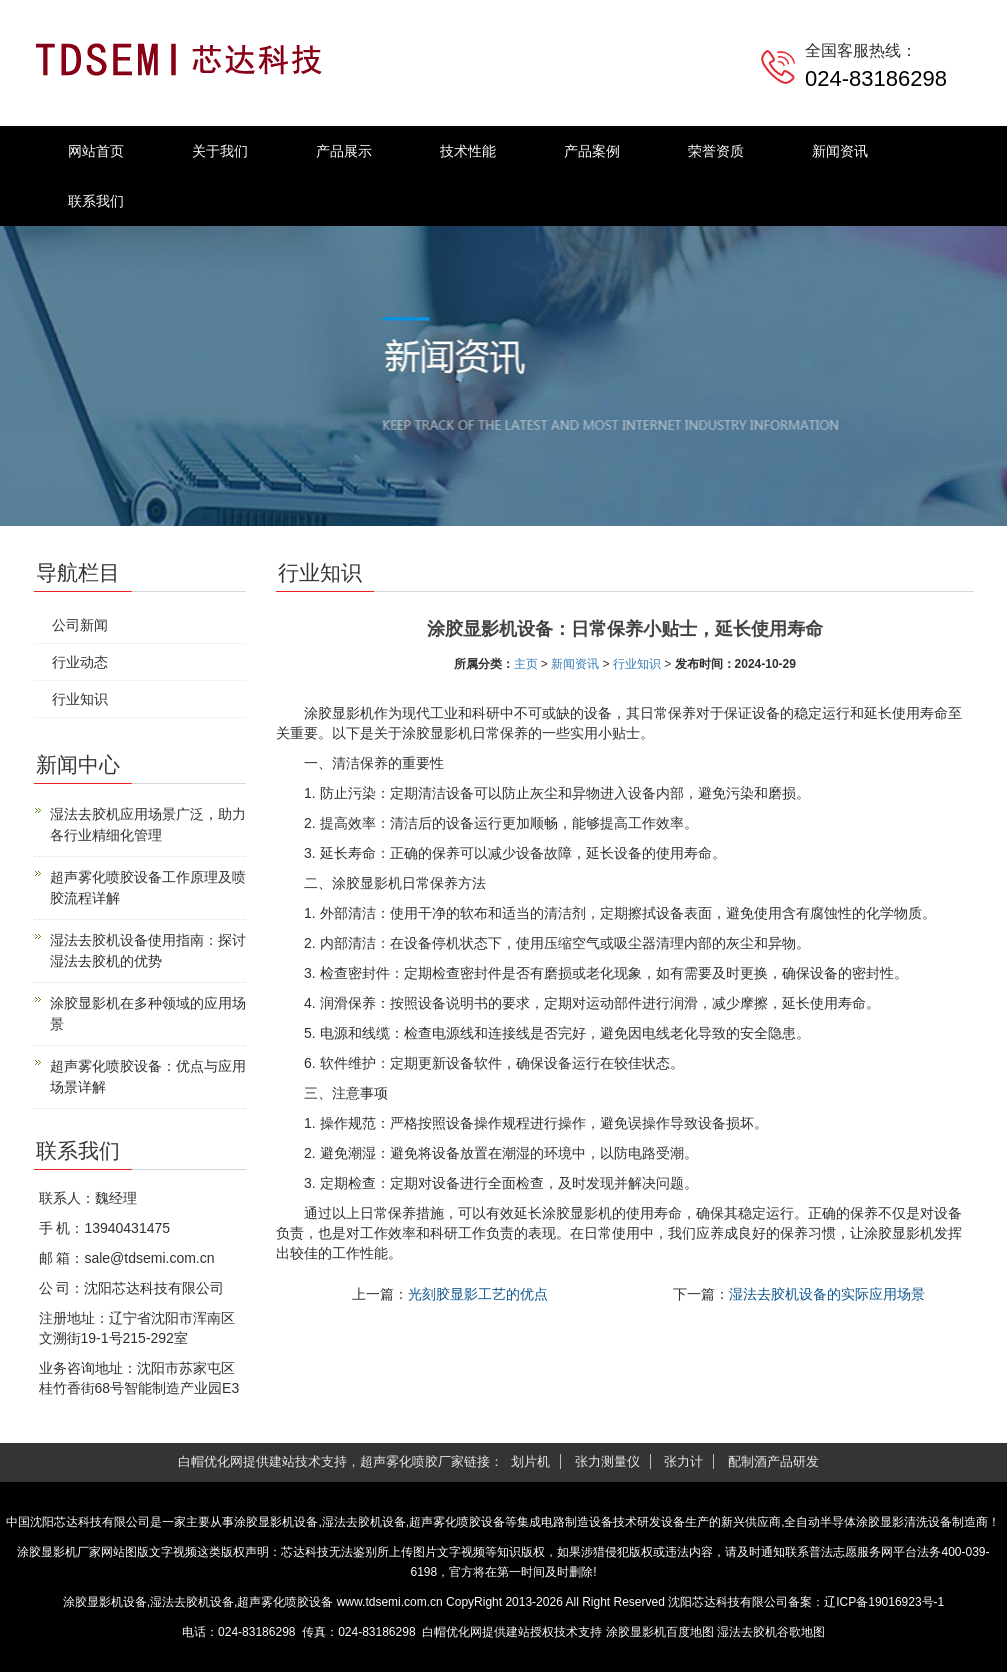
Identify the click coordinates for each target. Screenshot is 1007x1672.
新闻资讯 (840, 151)
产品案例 (592, 151)
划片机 (530, 1461)
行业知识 (637, 664)
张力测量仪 (607, 1461)
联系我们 (96, 201)
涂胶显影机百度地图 (660, 1632)
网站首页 (96, 151)
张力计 (683, 1461)
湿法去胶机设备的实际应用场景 (827, 1294)
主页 (526, 664)
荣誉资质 (716, 151)
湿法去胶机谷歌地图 (771, 1632)
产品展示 (344, 151)
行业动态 (80, 662)
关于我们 (220, 151)
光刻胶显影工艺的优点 (478, 1294)
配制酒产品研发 (773, 1461)
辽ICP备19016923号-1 (884, 1602)
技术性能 (468, 151)
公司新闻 (80, 625)
